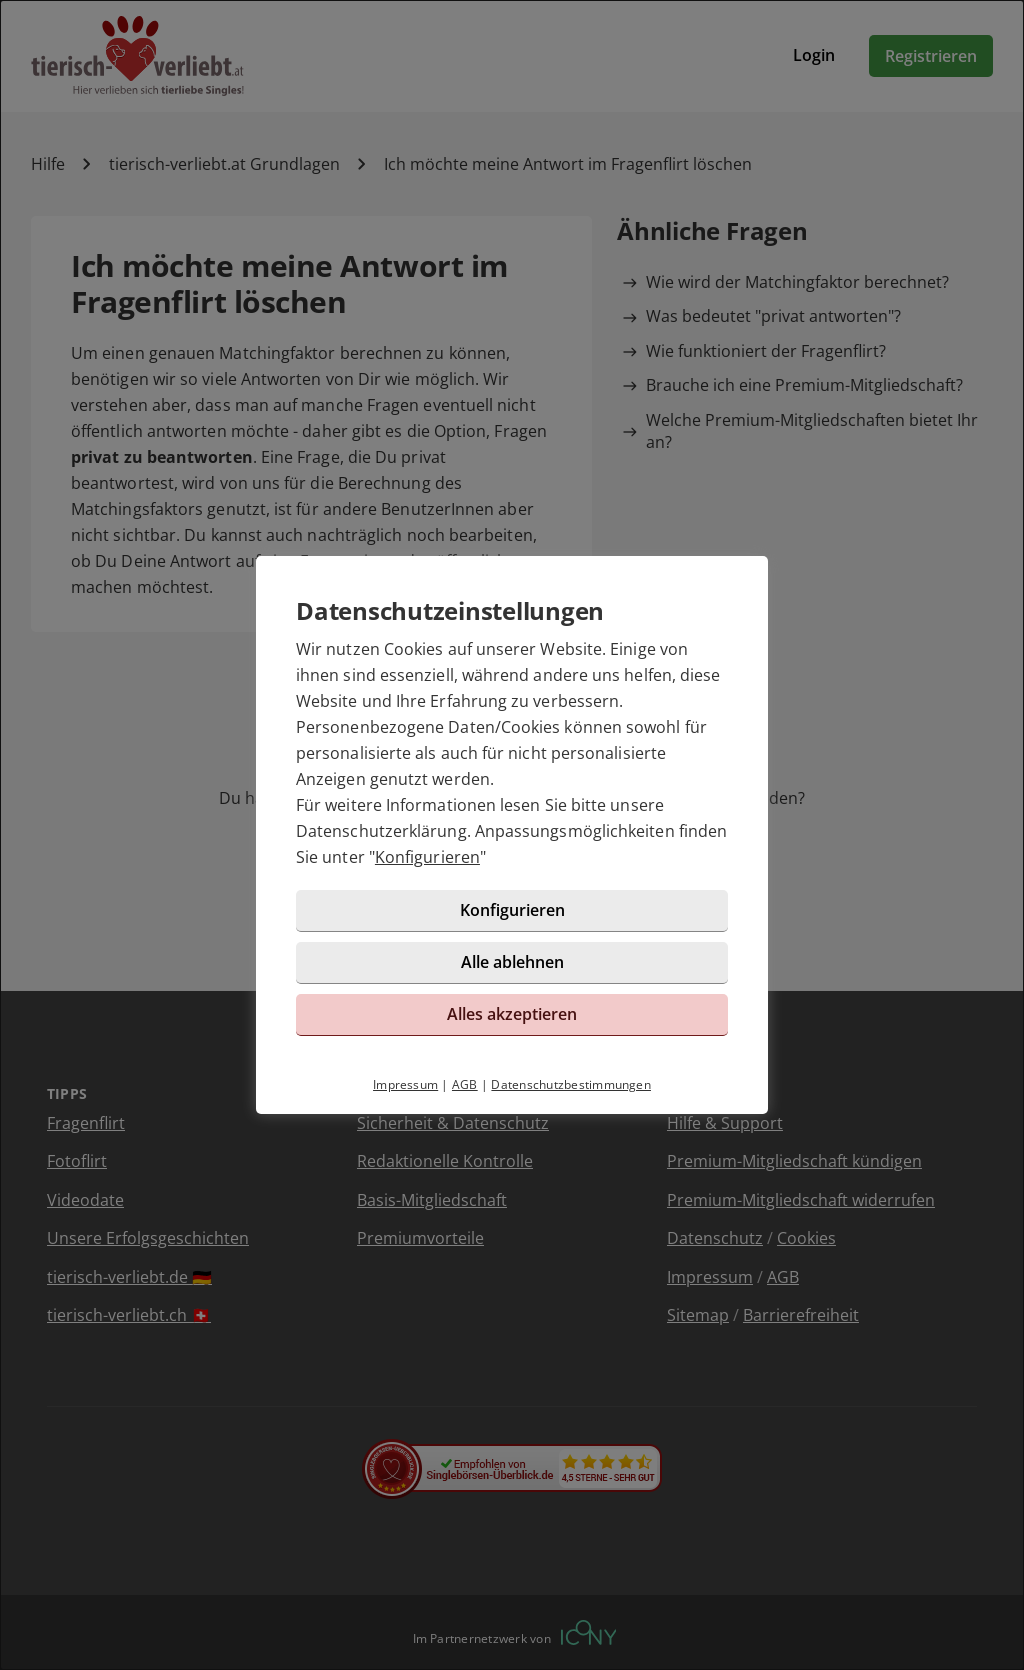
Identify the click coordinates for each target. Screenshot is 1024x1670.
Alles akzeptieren (512, 1014)
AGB (465, 1084)
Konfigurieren (427, 857)
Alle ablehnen (512, 962)
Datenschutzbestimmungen (571, 1084)
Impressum (405, 1084)
